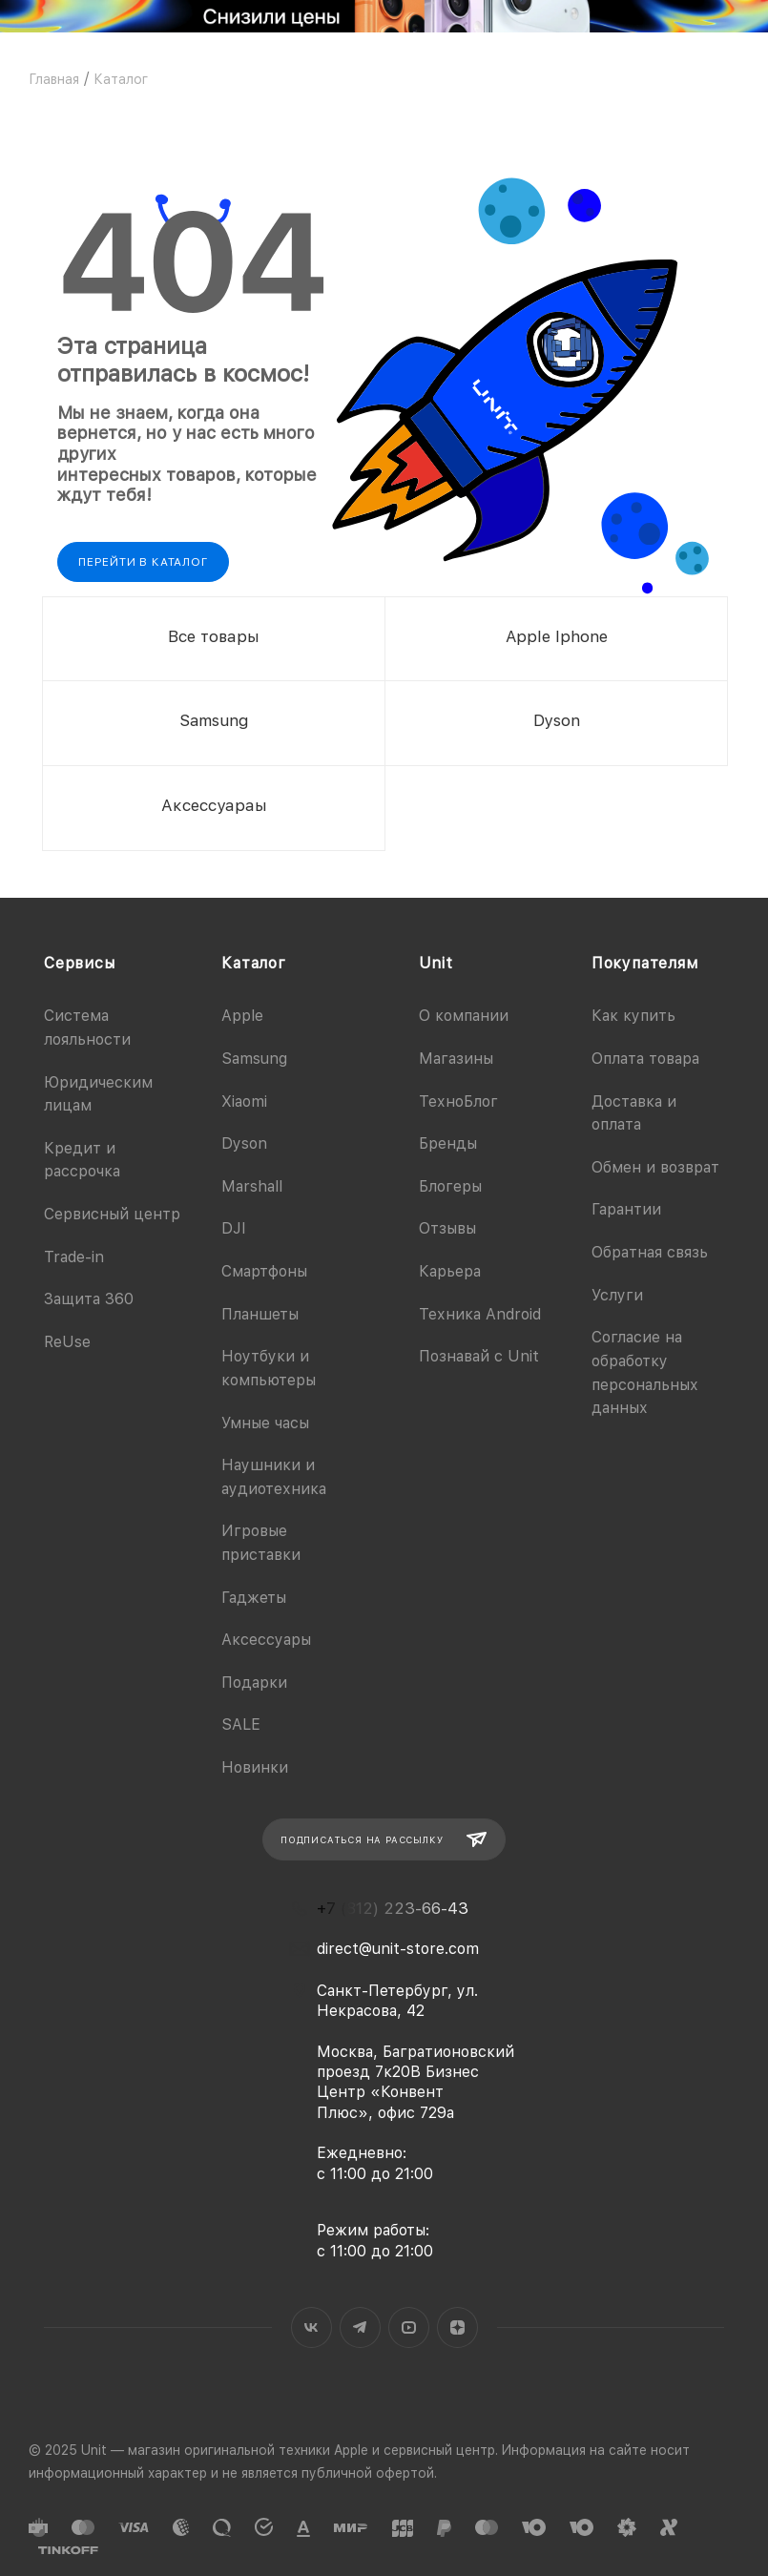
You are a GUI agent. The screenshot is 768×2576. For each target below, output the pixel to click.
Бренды (448, 1143)
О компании (464, 1016)
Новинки (254, 1767)
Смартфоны (264, 1271)
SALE (240, 1724)
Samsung (254, 1058)
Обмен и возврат (655, 1167)
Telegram (360, 2327)
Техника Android (480, 1314)
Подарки (254, 1682)
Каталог (253, 963)
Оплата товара (645, 1058)
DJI (233, 1228)
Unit (436, 963)
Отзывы (447, 1228)
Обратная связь (650, 1252)
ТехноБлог (458, 1101)
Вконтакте (311, 2327)
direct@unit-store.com (398, 1949)
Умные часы (265, 1423)
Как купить (633, 1016)
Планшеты (260, 1314)
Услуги (617, 1295)
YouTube (408, 2327)
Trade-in (74, 1257)
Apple (242, 1016)
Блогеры (450, 1186)
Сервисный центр (112, 1214)
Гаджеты (253, 1598)
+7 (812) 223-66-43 (392, 1909)
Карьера (450, 1271)
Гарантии (626, 1209)
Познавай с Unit (479, 1356)
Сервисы (79, 963)
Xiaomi (244, 1101)
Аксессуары (266, 1640)
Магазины (456, 1058)
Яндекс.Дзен (457, 2327)
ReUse (67, 1342)
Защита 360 (89, 1299)
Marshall (251, 1186)
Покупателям (645, 963)
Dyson (244, 1143)
